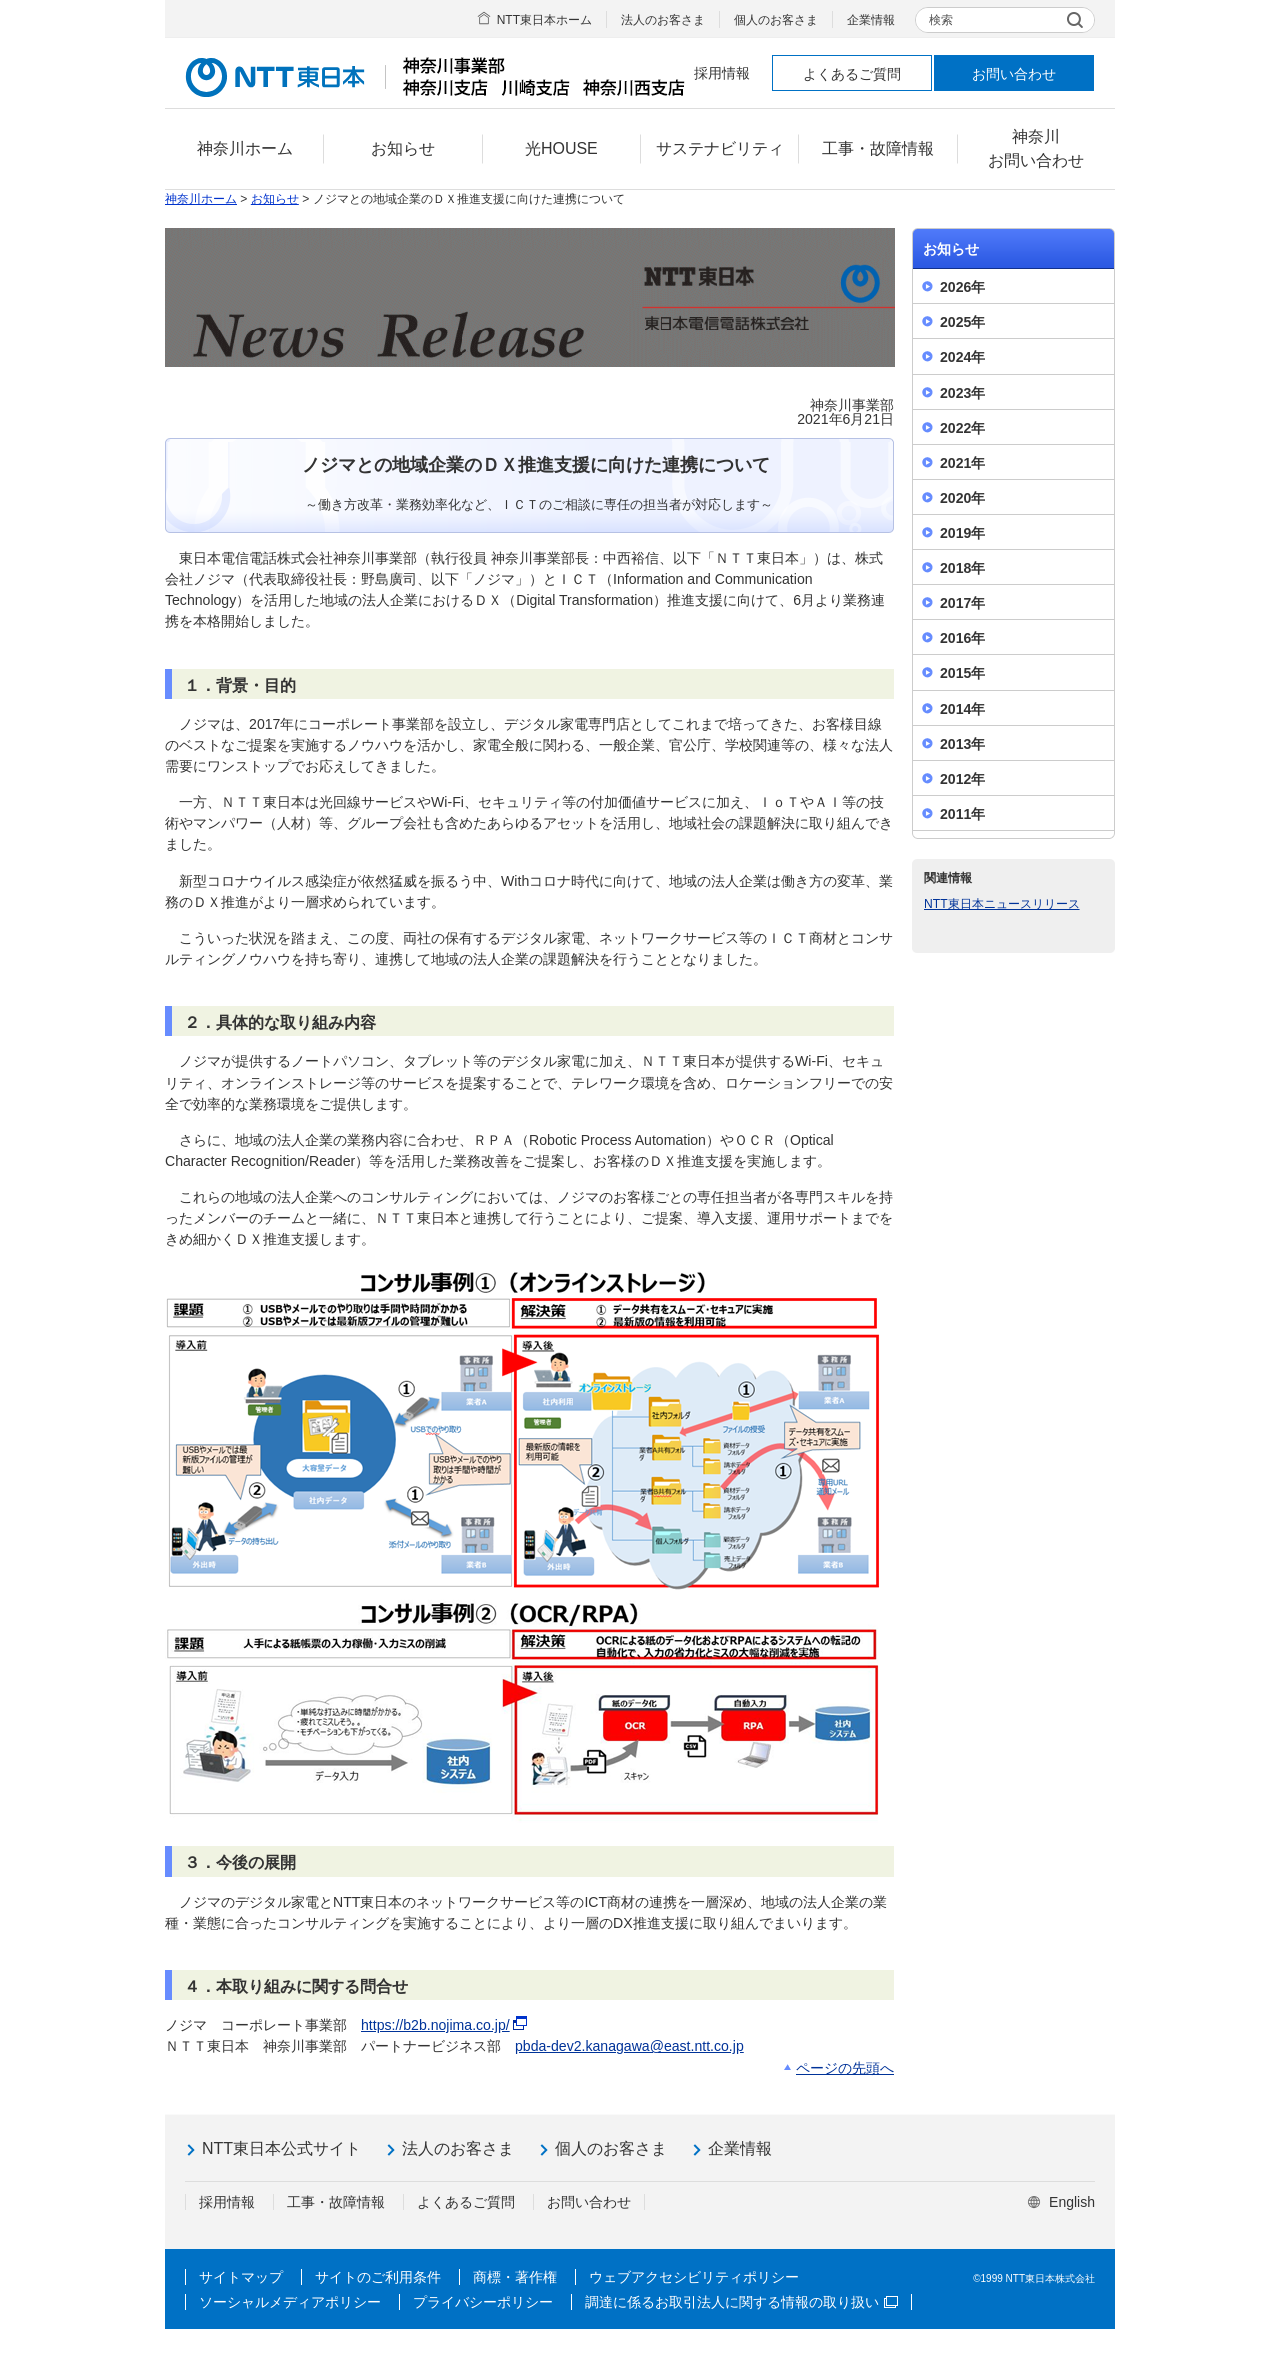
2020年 (962, 498)
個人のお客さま (776, 20)
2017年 (962, 603)
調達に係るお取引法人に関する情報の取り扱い (741, 2302)
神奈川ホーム (201, 199)
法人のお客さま (663, 20)
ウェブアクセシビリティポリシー (694, 2277)
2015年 (962, 673)
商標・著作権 (515, 2277)
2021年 (962, 463)
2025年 (962, 322)
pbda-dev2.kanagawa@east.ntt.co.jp (629, 2046)
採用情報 (722, 73)
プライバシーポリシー (483, 2302)
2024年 (962, 357)
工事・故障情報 (336, 2202)
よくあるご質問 (852, 74)
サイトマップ (241, 2277)
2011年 (962, 814)
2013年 (962, 744)
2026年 (962, 287)
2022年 (962, 428)
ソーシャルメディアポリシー (290, 2302)
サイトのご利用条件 (378, 2277)
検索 (941, 20)
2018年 (962, 568)
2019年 (962, 533)
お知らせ (275, 199)
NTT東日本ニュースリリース (1002, 904)
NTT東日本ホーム (544, 20)
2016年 (962, 638)
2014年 (962, 709)
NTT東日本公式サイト (281, 2148)
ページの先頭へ (845, 2068)
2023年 (962, 393)
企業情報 (871, 20)
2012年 (962, 779)
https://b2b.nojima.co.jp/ (445, 2025)
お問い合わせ (1014, 74)
